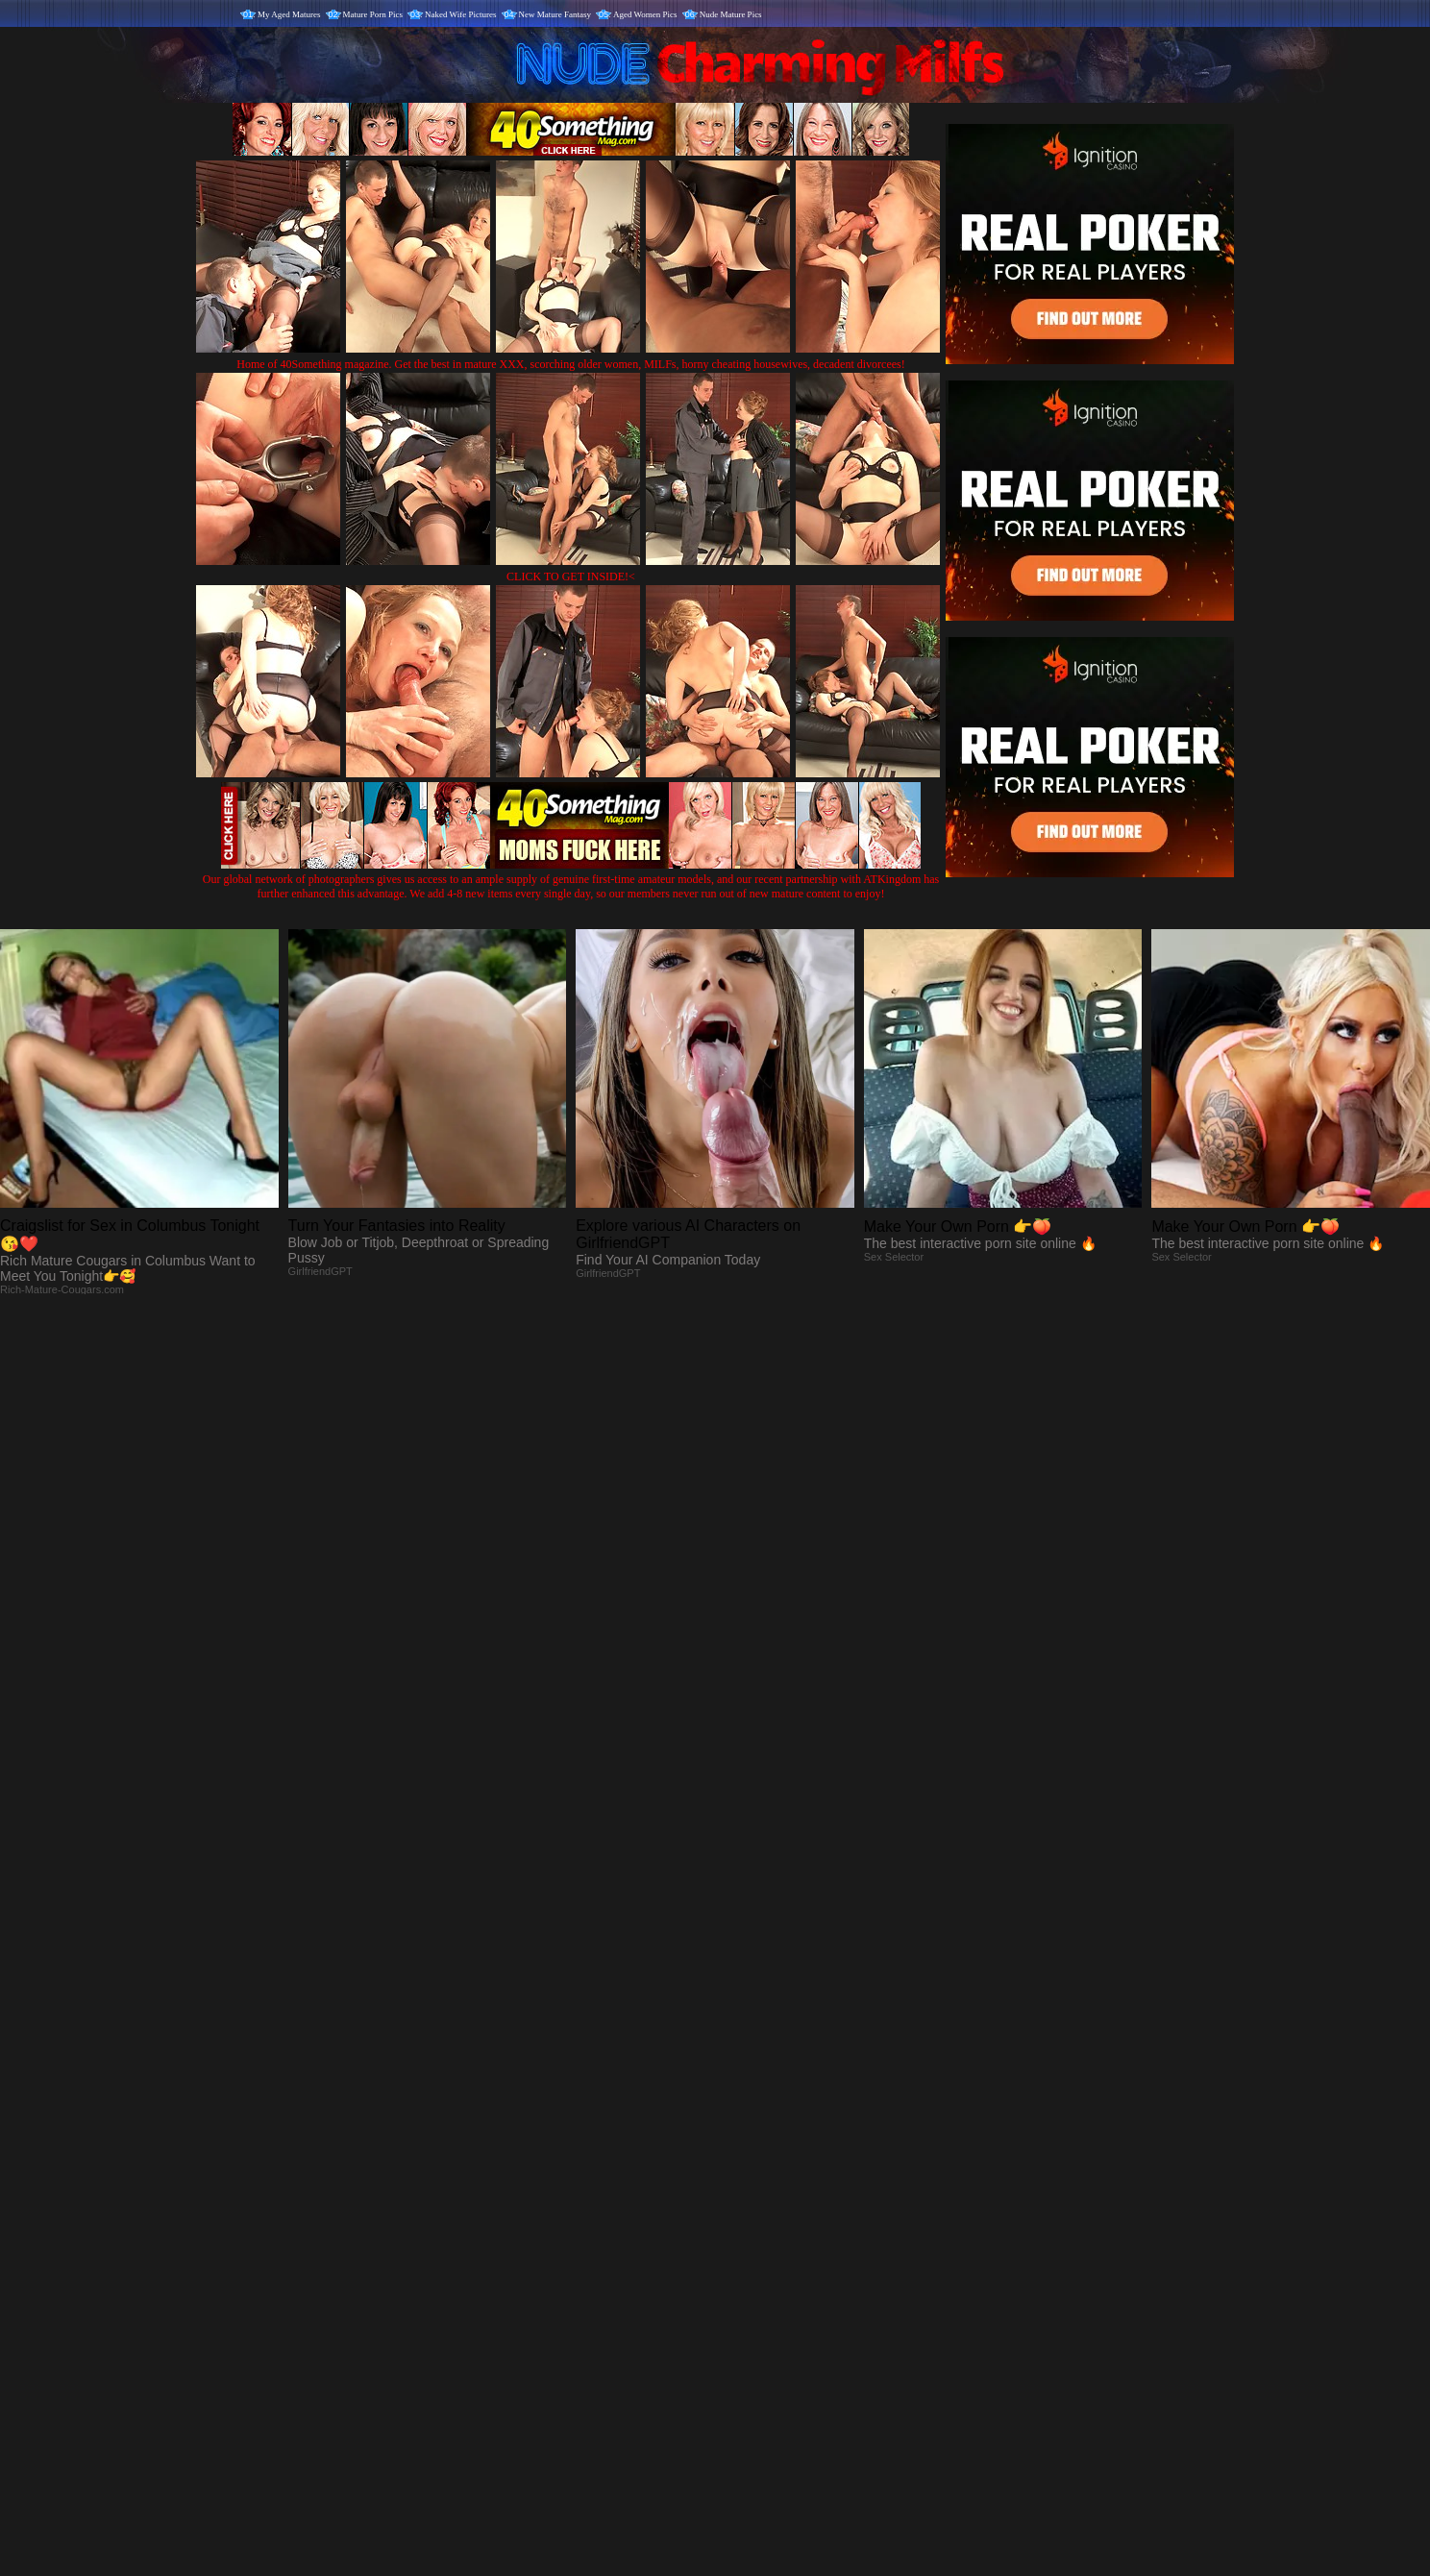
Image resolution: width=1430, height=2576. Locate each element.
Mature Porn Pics (373, 14)
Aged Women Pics (645, 14)
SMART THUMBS (749, 2175)
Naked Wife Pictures (460, 14)
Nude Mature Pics (731, 14)
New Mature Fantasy (555, 14)
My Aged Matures (289, 14)
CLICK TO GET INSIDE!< (570, 576)
